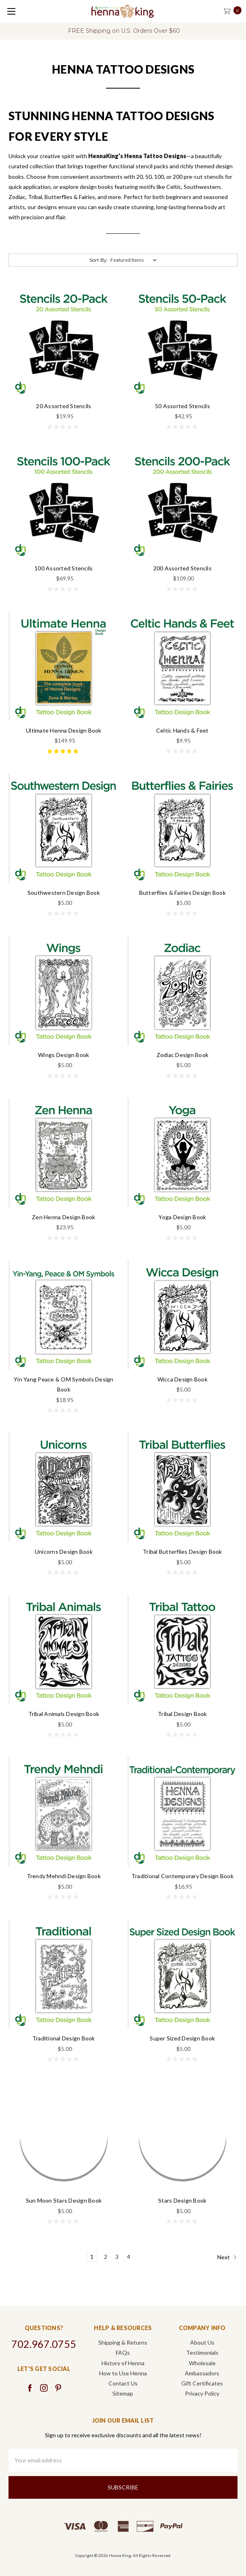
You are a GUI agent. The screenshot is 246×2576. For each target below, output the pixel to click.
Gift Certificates (202, 2383)
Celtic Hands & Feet (182, 730)
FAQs (123, 2352)
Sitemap (122, 2393)
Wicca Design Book (182, 1379)
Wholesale (202, 2363)
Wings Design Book (63, 1054)
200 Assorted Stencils (182, 568)
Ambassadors (202, 2373)
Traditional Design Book (63, 2038)
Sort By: (98, 260)
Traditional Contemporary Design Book (182, 1876)
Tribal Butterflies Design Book (182, 1551)
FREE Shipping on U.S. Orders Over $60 (124, 30)
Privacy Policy (202, 2393)
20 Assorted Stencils (63, 405)
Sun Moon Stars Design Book (64, 2200)
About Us (202, 2342)
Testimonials (202, 2352)
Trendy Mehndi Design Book (64, 1876)
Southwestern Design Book (64, 892)
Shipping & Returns (122, 2342)
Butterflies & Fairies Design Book (182, 892)
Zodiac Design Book (183, 1054)
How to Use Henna (123, 2373)
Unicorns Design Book (64, 1551)
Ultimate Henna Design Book (64, 730)
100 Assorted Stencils (63, 568)
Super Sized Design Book (182, 2038)
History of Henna (123, 2363)
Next (227, 2257)
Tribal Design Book (182, 1713)
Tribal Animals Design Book (64, 1713)
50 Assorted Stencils (182, 405)
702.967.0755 (43, 2344)
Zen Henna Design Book (63, 1217)
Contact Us (123, 2383)
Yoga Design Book (182, 1217)
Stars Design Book (182, 2200)
